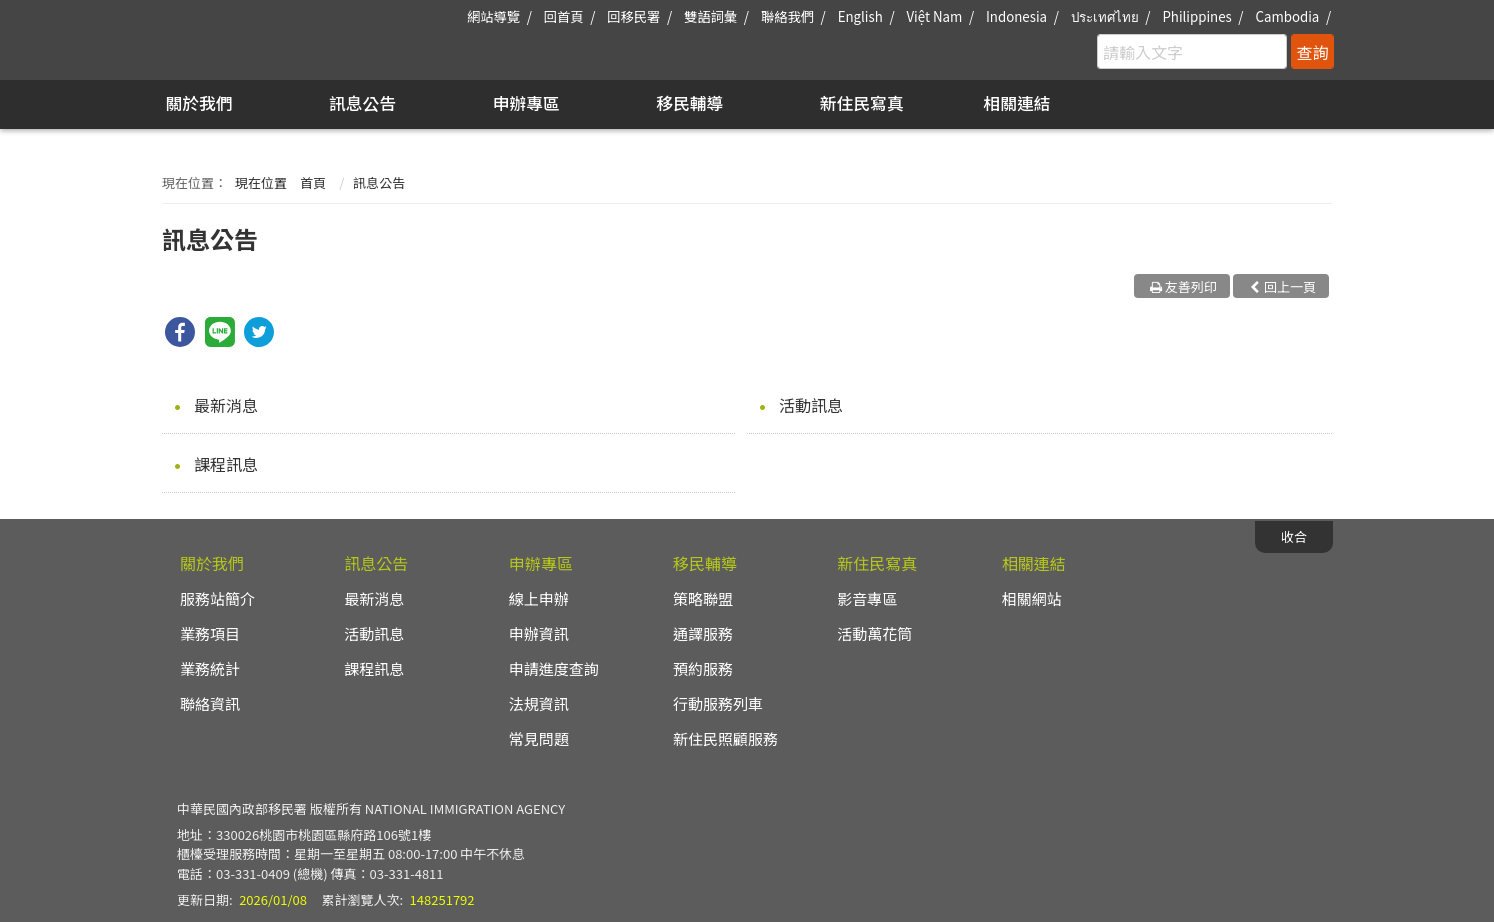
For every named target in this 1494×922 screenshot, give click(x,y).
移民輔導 (689, 103)
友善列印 (1191, 286)
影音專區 (867, 598)
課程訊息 (226, 464)
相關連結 (1016, 103)
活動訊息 (811, 405)
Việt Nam (934, 16)
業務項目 (210, 633)
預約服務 (703, 668)
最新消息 (226, 405)
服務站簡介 (217, 598)
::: (153, 12)
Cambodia (1287, 16)
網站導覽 (493, 16)
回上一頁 (1290, 286)
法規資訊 (539, 703)
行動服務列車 (718, 703)
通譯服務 (703, 633)
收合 (1294, 536)
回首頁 (564, 16)
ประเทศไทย (1105, 16)
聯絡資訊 (210, 703)
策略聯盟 (703, 598)
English (860, 16)
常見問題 (539, 738)
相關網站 (1032, 598)
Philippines (1196, 16)
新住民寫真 (862, 103)
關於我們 (198, 103)
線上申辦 (539, 598)
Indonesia (1016, 16)
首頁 (313, 182)
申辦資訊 (539, 633)
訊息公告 (362, 103)
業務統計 (210, 668)
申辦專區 (526, 103)
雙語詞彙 (710, 16)
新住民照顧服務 (725, 738)
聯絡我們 (787, 16)
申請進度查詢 (554, 668)
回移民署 (633, 16)
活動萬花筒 (874, 633)
